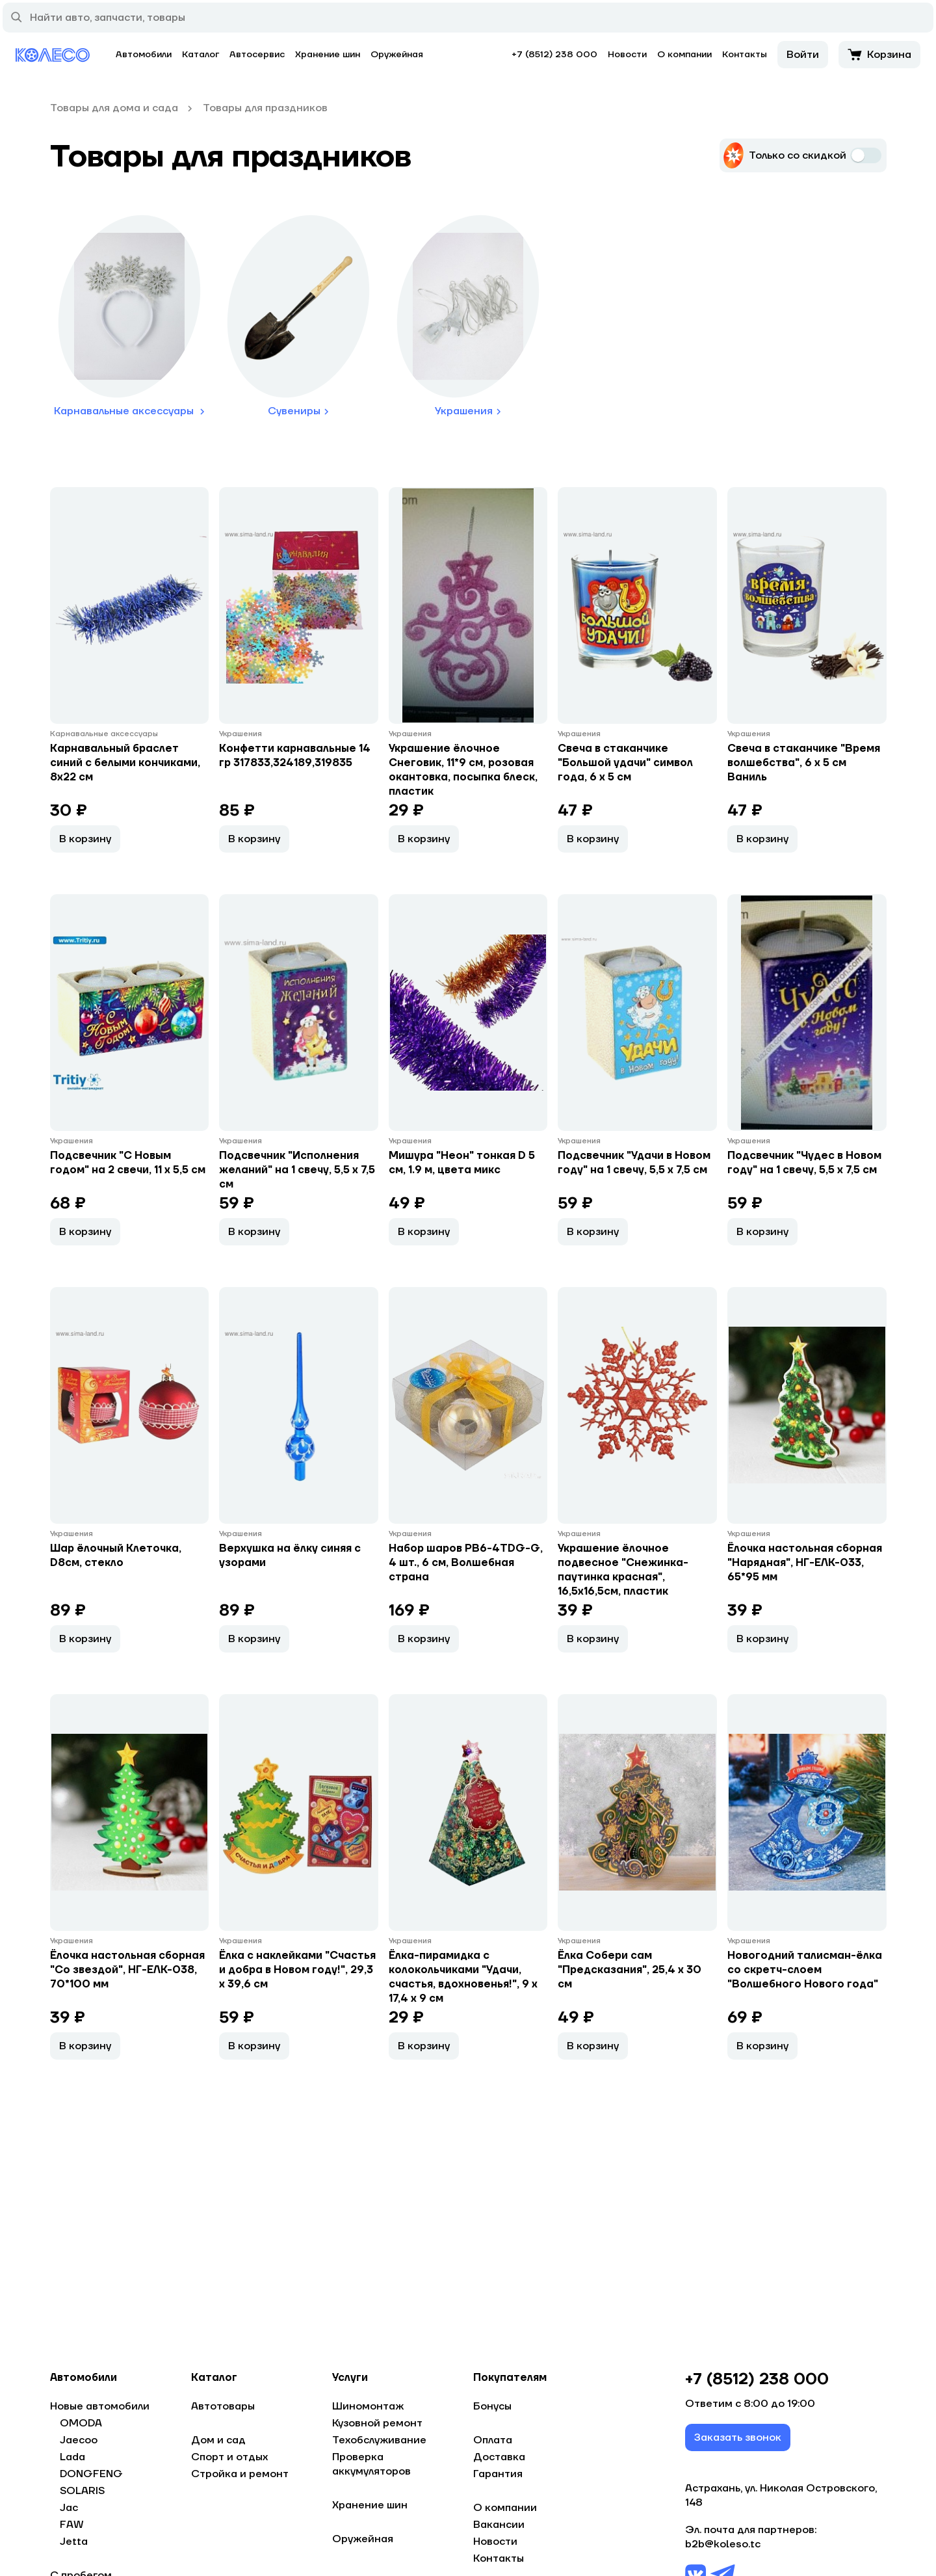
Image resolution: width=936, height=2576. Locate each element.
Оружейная (396, 54)
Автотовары (223, 2406)
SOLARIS (82, 2490)
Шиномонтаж (368, 2406)
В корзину (85, 838)
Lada (72, 2456)
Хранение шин (327, 54)
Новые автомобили (100, 2406)
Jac (69, 2507)
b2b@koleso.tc (722, 2544)
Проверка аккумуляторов (371, 2464)
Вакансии (499, 2524)
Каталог (200, 54)
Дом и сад (218, 2440)
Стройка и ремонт (240, 2473)
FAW (72, 2524)
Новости (627, 54)
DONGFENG (91, 2473)
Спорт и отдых (229, 2456)
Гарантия (498, 2473)
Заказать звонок (737, 2437)
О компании (684, 54)
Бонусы (492, 2406)
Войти (802, 54)
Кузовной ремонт (377, 2423)
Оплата (492, 2440)
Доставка (499, 2456)
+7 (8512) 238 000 (554, 54)
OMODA (81, 2423)
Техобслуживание (379, 2440)
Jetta (74, 2541)
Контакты (744, 54)
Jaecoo (79, 2440)
